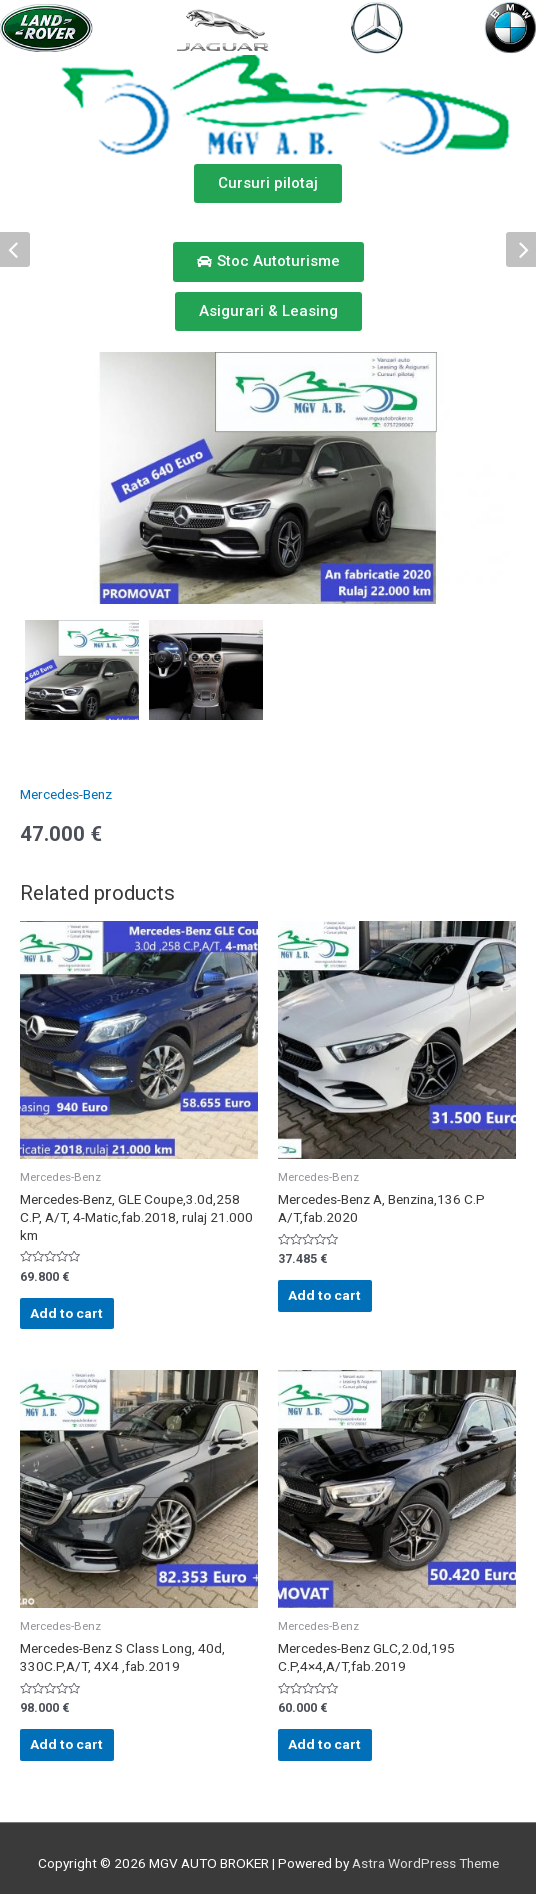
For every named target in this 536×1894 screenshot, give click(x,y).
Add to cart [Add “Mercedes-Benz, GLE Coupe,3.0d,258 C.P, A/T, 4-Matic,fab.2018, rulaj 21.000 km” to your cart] (66, 1313)
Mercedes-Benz (66, 794)
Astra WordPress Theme (425, 1863)
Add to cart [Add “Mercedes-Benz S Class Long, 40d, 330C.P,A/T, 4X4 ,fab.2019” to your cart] (66, 1744)
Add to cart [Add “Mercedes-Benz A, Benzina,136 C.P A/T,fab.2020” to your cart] (324, 1295)
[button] (268, 183)
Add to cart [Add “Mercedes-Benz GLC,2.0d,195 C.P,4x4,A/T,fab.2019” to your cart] (324, 1744)
